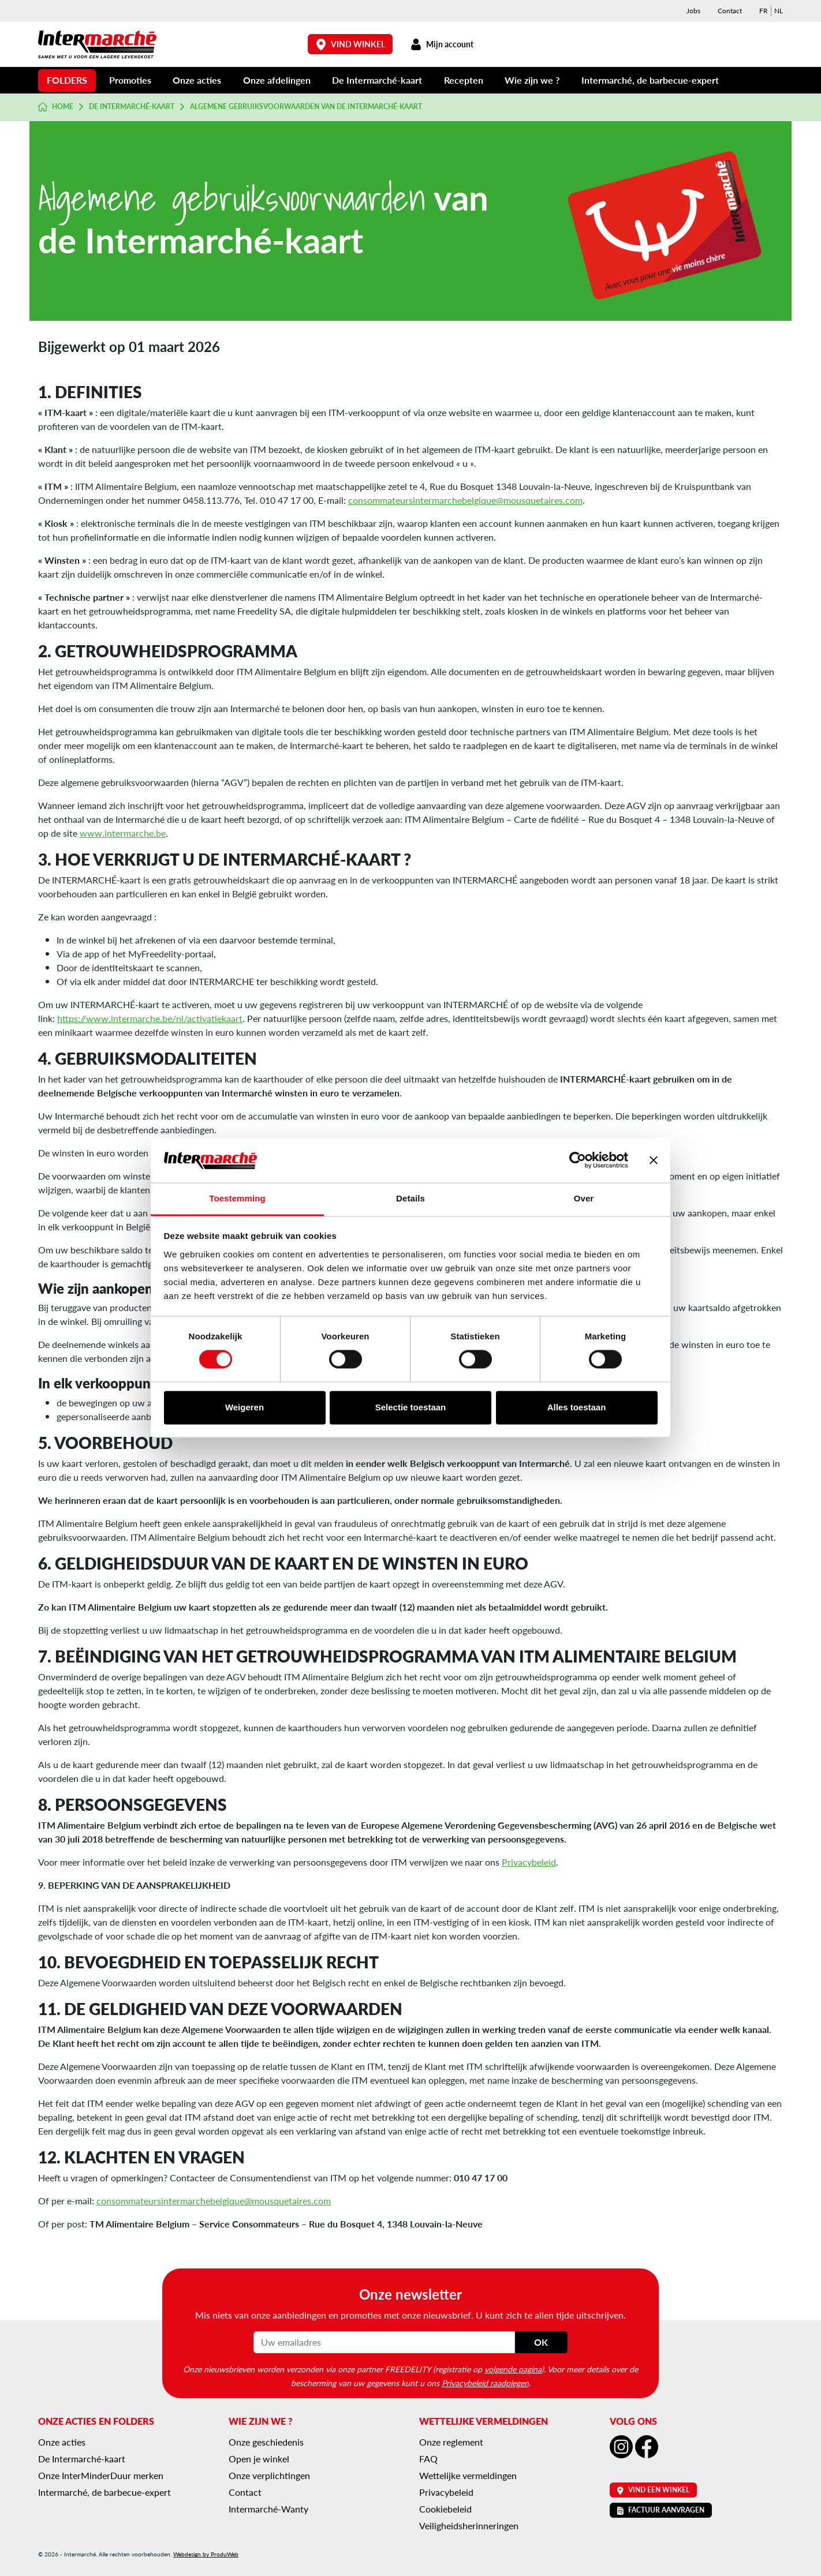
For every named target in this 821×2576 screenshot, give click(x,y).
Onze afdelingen (277, 80)
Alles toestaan (576, 1407)
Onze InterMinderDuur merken (100, 2475)
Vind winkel (350, 44)
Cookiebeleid (445, 2508)
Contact (730, 11)
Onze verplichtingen (269, 2475)
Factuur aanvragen (660, 2510)
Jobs (693, 11)
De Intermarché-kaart (377, 80)
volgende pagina (513, 2369)
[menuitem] (763, 11)
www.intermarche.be (123, 833)
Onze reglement (451, 2441)
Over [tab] (584, 1198)
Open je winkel (259, 2458)
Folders (67, 80)
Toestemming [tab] (237, 1198)
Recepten (463, 80)
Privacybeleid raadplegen (485, 2382)
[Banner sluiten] (654, 1160)
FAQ (428, 2458)
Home (55, 106)
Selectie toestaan (410, 1407)
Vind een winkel (653, 2490)
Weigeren (244, 1407)
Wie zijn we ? (532, 80)
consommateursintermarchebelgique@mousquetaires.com (465, 500)
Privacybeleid (529, 1862)
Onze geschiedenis (266, 2441)
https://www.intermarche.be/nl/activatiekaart (149, 1018)
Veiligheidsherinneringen (468, 2525)
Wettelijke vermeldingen (468, 2475)
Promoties (130, 80)
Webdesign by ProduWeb (205, 2554)
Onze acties (197, 80)
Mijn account (441, 44)
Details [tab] (410, 1198)
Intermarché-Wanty (268, 2508)
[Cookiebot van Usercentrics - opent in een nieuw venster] (577, 1160)
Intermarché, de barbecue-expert (650, 80)
